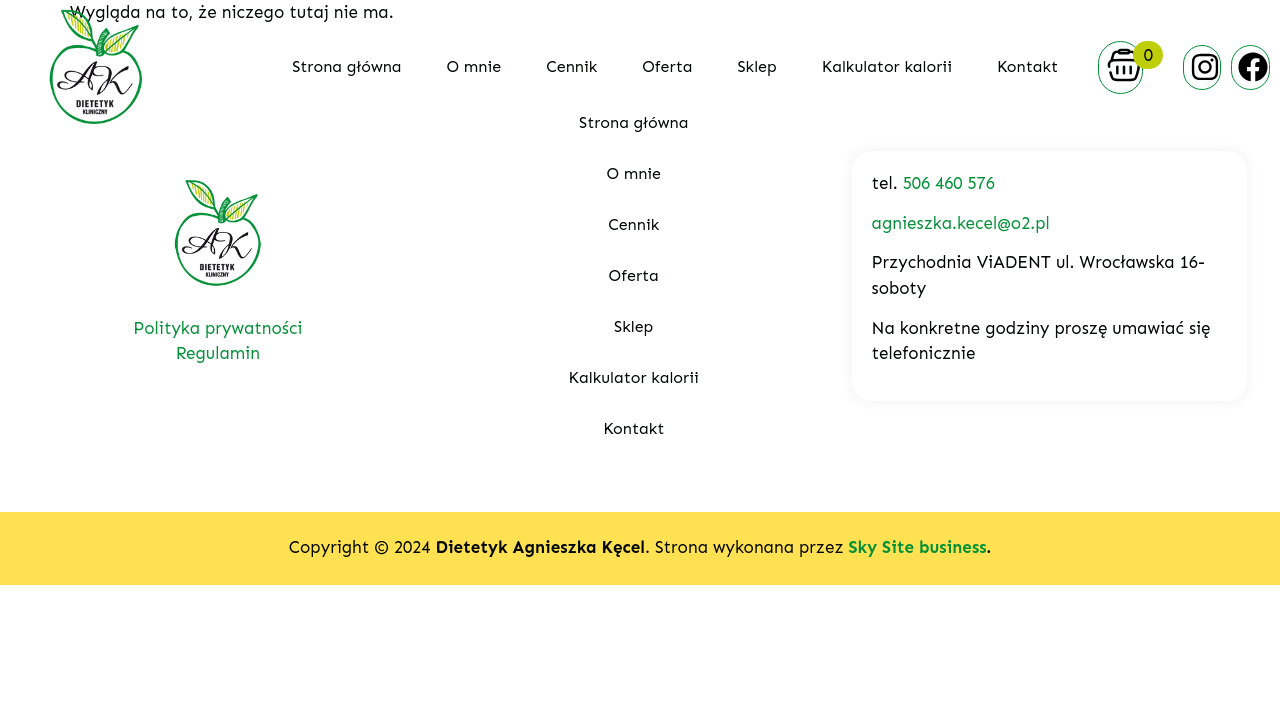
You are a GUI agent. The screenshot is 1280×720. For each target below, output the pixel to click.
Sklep (756, 66)
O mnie (474, 66)
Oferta (667, 66)
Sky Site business (917, 547)
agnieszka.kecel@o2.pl (961, 223)
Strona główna (346, 66)
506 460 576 (949, 183)
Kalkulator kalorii (887, 66)
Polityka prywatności (217, 328)
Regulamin (218, 353)
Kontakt (1027, 66)
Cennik (571, 66)
